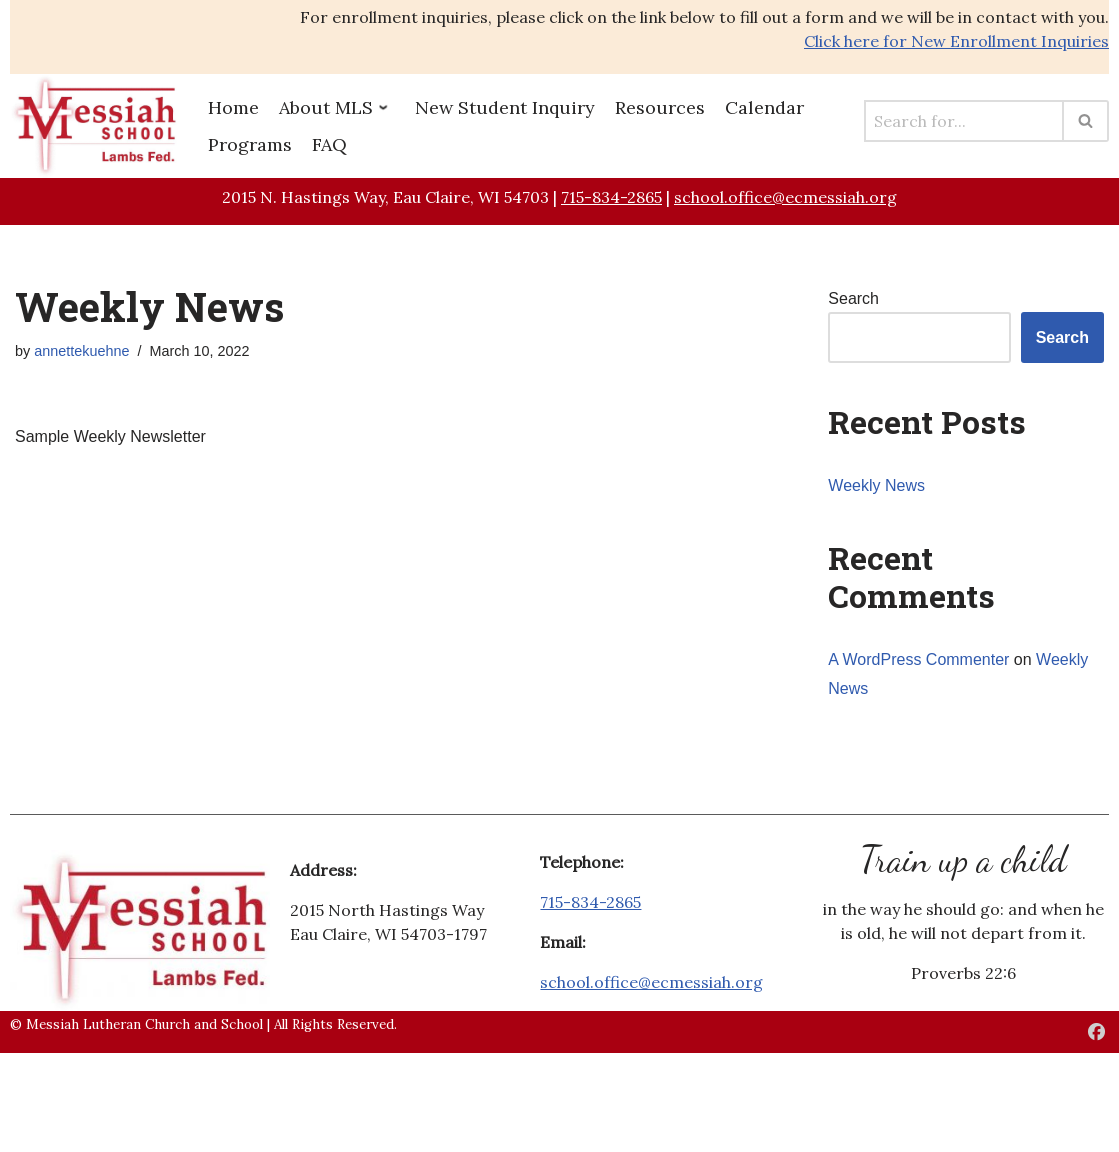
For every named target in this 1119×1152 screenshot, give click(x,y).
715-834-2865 (611, 197)
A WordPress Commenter (918, 659)
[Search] (964, 121)
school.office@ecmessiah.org (785, 197)
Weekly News (876, 485)
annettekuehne (81, 351)
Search (853, 298)
